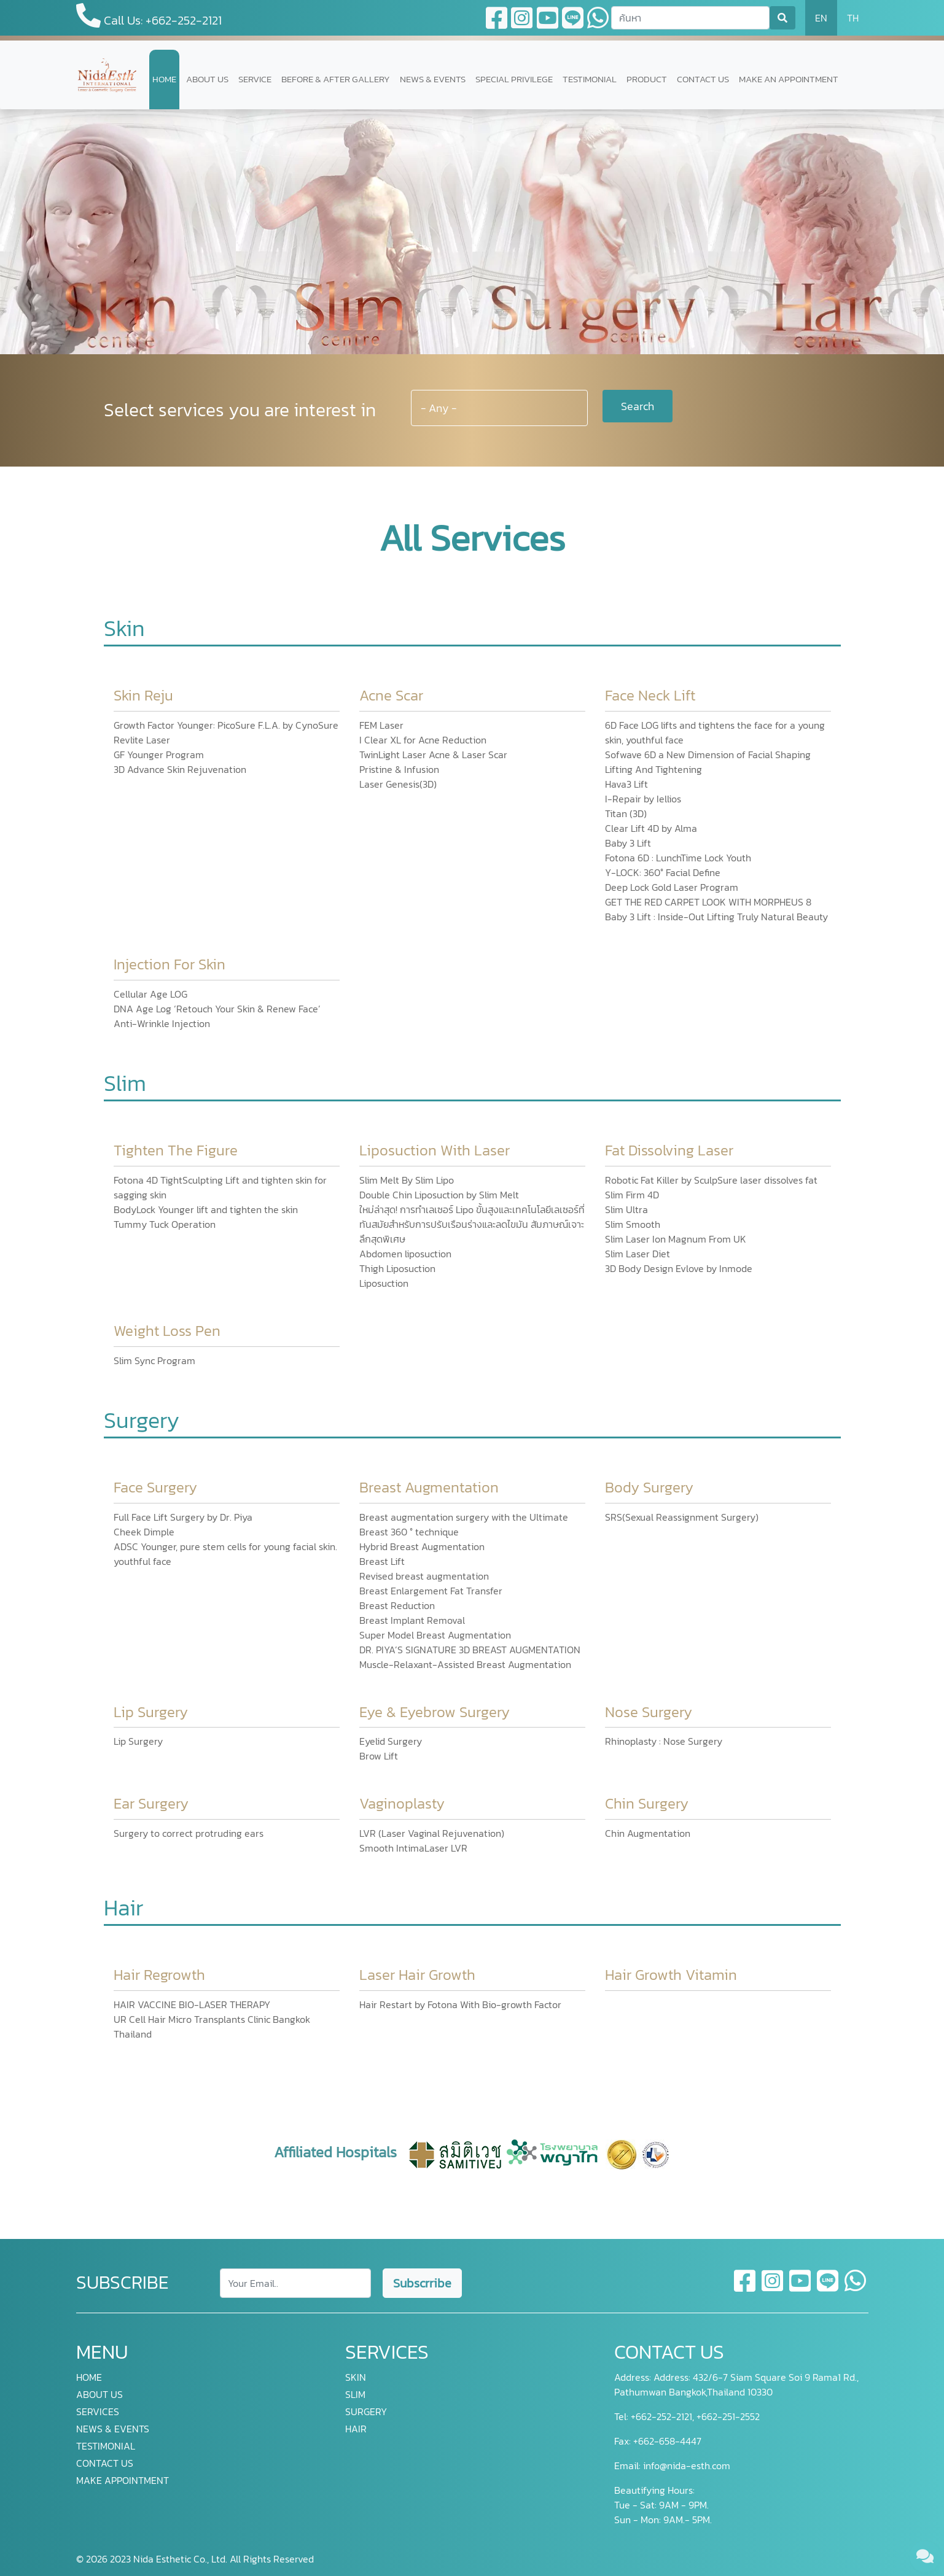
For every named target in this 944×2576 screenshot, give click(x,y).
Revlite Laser (142, 739)
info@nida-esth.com (686, 2465)
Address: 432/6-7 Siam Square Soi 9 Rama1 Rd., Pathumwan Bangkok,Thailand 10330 (736, 2384)
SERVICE (254, 79)
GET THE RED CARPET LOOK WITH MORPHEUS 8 (708, 901)
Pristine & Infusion (399, 769)
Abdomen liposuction (405, 1253)
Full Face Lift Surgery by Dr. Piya (183, 1517)
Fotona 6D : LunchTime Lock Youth (678, 857)
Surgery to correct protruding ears (188, 1833)
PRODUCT (646, 79)
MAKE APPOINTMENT (122, 2480)
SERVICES (97, 2411)
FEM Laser (381, 725)
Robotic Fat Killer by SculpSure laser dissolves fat (711, 1180)
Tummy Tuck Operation (165, 1224)
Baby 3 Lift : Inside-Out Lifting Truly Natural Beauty (716, 916)
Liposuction (383, 1283)
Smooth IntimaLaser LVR (413, 1848)
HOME (164, 79)
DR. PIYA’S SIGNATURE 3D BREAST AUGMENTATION (469, 1649)
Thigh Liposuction (397, 1268)
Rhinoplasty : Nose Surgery (663, 1741)
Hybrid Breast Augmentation (422, 1546)
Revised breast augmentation (424, 1576)
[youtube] (800, 2288)
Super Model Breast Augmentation (435, 1634)
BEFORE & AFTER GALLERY (335, 79)
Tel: (621, 2416)
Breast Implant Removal (412, 1620)
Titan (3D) (626, 813)
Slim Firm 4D (632, 1194)
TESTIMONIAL (590, 79)
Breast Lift (382, 1561)
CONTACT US (703, 79)
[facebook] (745, 2288)
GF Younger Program (159, 754)
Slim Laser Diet (637, 1253)
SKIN (355, 2377)
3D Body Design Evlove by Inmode (678, 1268)
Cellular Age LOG (150, 994)
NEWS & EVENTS (433, 79)
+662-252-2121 (660, 2416)
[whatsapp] (855, 2288)
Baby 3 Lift (628, 843)
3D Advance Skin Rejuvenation (180, 769)
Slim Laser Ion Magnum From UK (675, 1239)
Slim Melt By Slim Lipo (406, 1180)
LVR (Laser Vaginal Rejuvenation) (431, 1833)
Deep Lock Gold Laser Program (671, 887)
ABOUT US (207, 79)
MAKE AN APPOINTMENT (788, 79)
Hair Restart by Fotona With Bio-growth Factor (460, 2004)
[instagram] (773, 2288)
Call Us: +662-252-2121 (149, 16)
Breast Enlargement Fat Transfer (430, 1590)
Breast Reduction (397, 1605)
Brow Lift (378, 1755)
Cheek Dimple (144, 1531)
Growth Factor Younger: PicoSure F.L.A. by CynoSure (226, 725)
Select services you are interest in (240, 410)
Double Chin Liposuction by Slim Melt (439, 1194)
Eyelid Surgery (390, 1741)
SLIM (355, 2394)
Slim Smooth (632, 1224)
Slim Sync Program (154, 1360)
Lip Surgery (138, 1741)
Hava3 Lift (626, 784)
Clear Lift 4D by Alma (651, 828)
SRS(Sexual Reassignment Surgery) (682, 1517)
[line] (828, 2288)
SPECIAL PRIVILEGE (514, 79)
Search (637, 406)
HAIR (356, 2428)
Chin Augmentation (647, 1833)
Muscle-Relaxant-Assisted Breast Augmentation (465, 1664)
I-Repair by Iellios (643, 798)
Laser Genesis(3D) (398, 784)
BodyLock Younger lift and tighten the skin (206, 1209)
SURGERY (366, 2411)
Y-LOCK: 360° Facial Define (662, 872)
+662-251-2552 (727, 2416)
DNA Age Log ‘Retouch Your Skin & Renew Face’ (217, 1008)
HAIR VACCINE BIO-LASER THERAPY (192, 2004)
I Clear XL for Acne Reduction (422, 739)
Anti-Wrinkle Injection (162, 1023)
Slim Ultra (626, 1209)
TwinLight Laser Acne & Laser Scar (433, 754)
